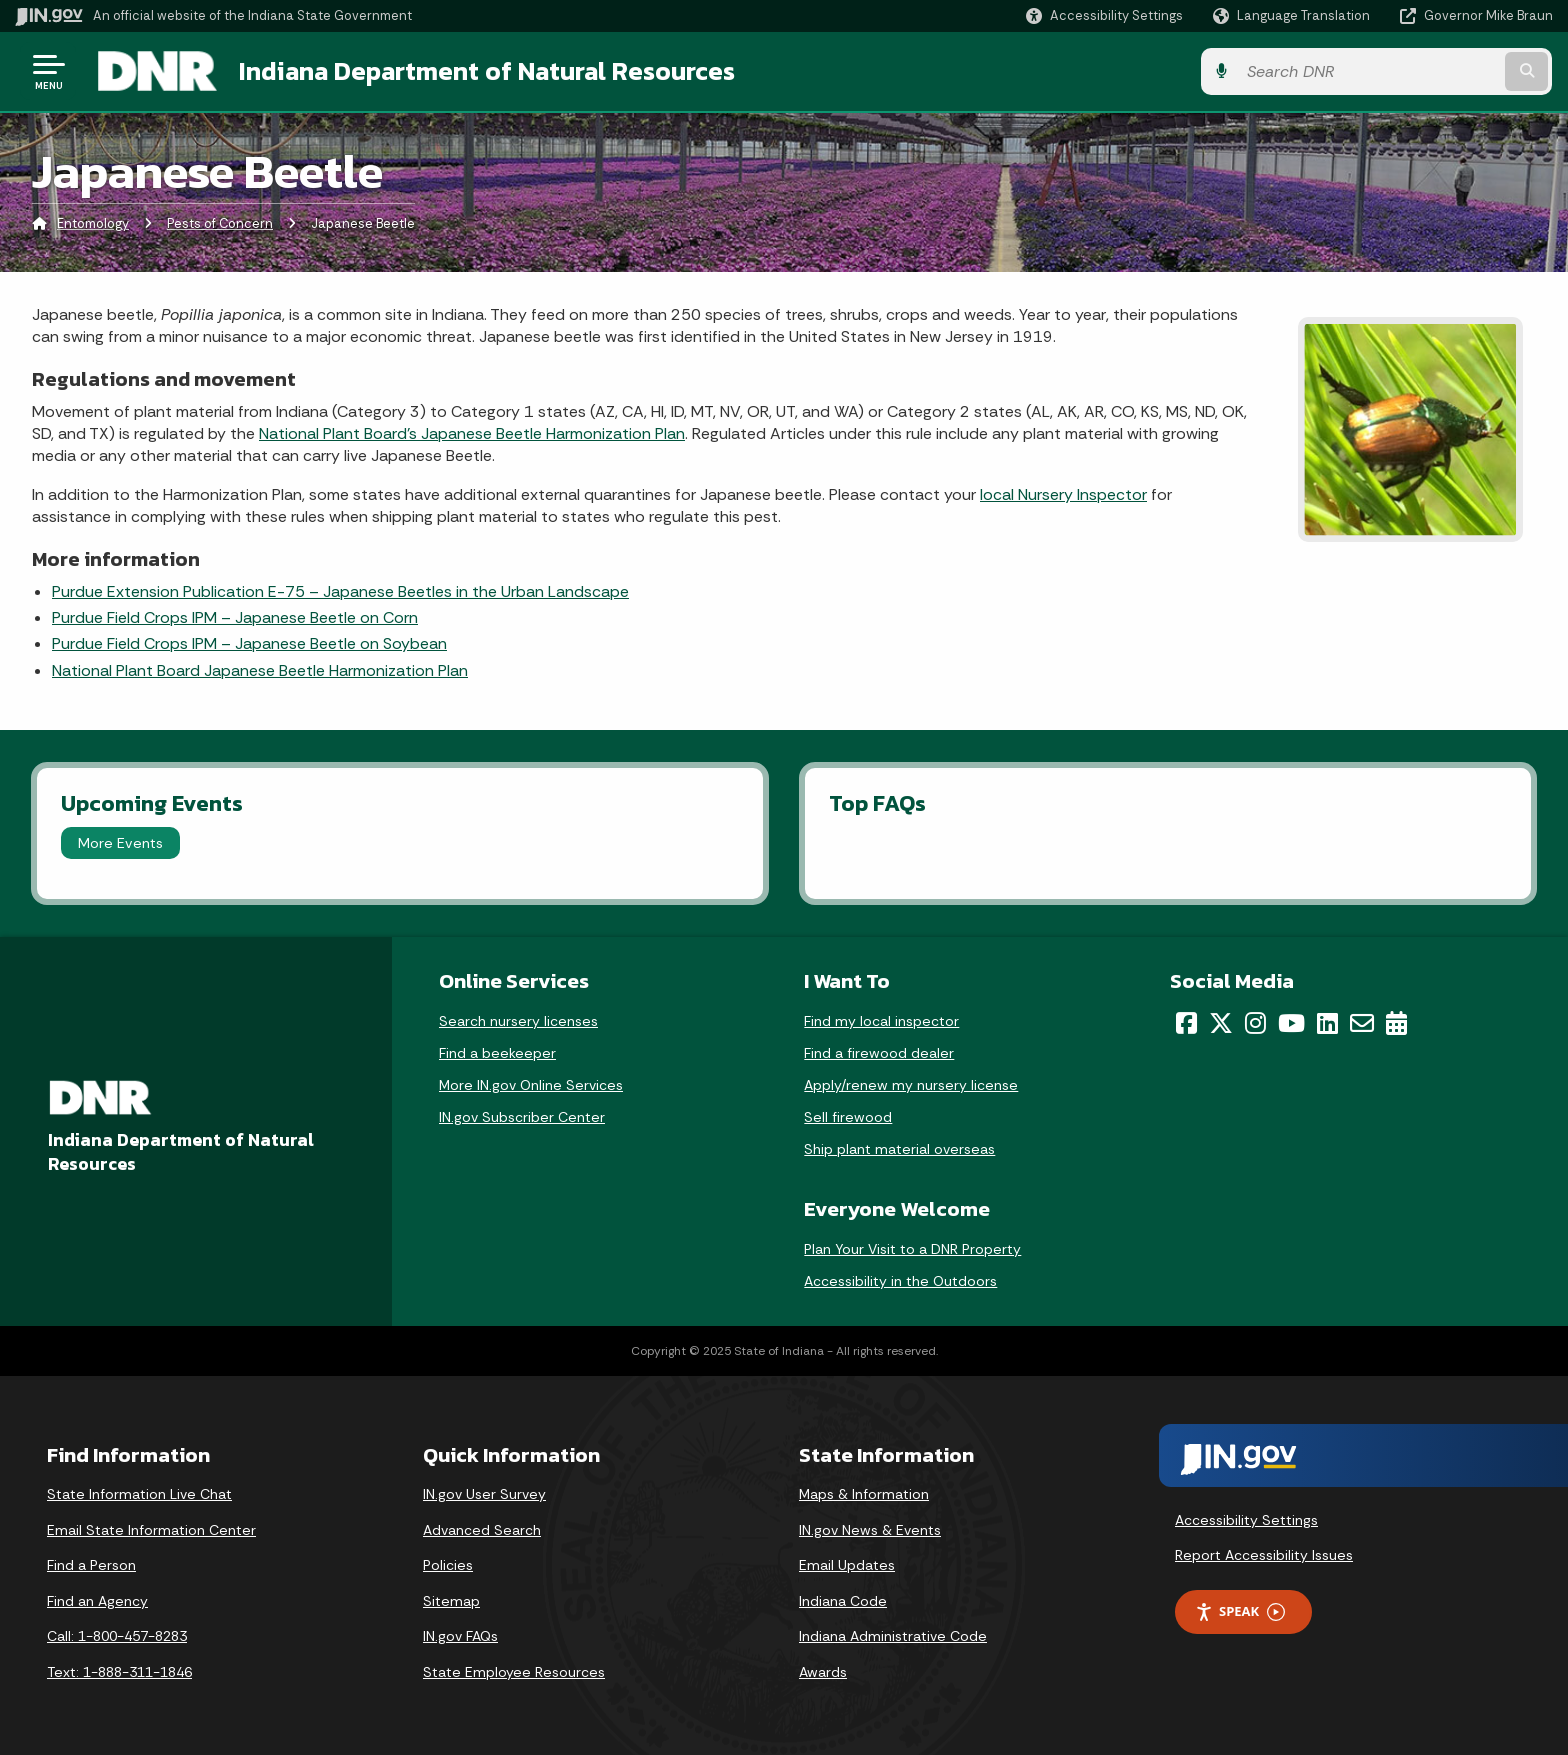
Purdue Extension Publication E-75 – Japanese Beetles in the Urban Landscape (340, 591)
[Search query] (1374, 71)
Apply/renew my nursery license (911, 1085)
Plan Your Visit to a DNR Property (912, 1249)
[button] (1104, 15)
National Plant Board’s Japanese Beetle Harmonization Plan (472, 433)
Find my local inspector (881, 1021)
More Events (120, 843)
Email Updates (847, 1565)
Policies (448, 1565)
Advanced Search (482, 1530)
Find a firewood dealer (879, 1053)
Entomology (93, 224)
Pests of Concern (220, 224)
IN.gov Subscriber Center (522, 1117)
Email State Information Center (151, 1530)
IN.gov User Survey (484, 1494)
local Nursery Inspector (1063, 494)
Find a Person (91, 1565)
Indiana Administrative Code (893, 1637)
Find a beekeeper (497, 1053)
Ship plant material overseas (899, 1149)
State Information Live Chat (139, 1494)
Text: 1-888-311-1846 (119, 1672)
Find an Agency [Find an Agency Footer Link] (97, 1601)
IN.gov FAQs (460, 1637)
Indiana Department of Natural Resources (486, 71)
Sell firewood (848, 1117)
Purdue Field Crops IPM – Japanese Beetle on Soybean (249, 644)
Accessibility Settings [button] (1246, 1520)
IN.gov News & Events (870, 1530)
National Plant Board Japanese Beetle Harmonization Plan (260, 670)
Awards (823, 1672)
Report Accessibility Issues (1264, 1556)
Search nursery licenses (518, 1021)
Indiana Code (843, 1601)
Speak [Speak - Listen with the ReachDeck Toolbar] (1240, 1611)
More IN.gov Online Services (531, 1085)
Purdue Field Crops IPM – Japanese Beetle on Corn (235, 617)
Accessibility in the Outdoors (900, 1281)
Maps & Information (864, 1494)
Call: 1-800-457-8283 (117, 1637)
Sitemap (451, 1601)
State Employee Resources (514, 1672)
